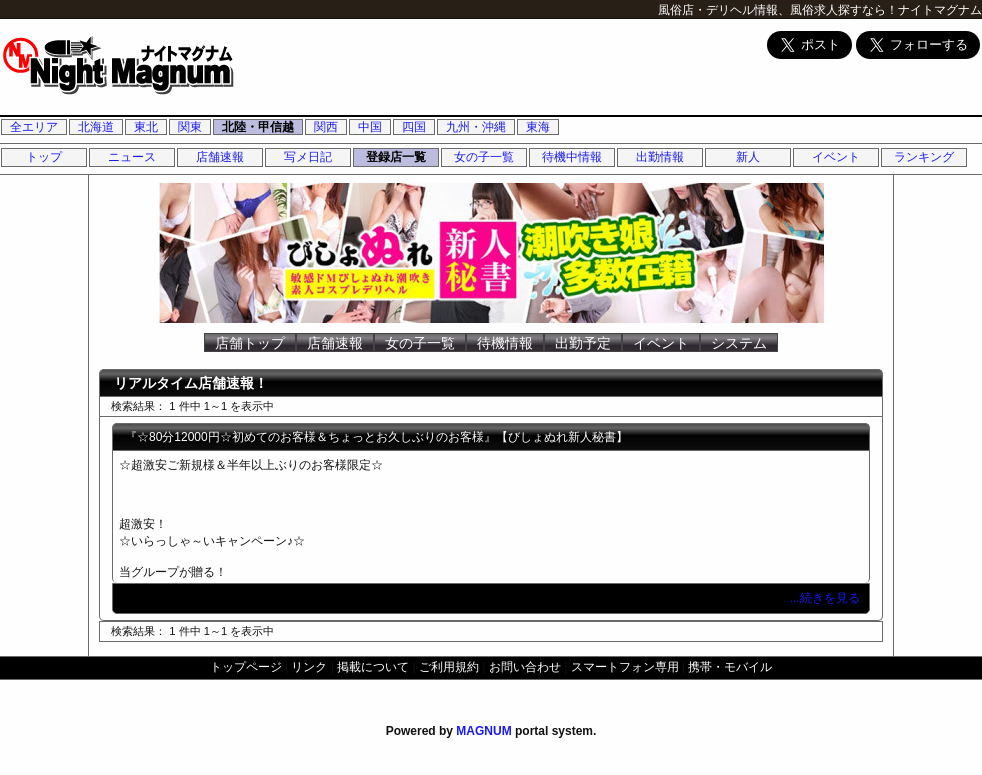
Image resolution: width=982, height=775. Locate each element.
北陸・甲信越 (258, 127)
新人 (748, 157)
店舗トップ (250, 343)
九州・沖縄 (476, 127)
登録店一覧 (396, 157)
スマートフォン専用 (625, 667)
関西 (326, 127)
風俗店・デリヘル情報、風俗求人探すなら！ (778, 10)
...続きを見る (826, 598)
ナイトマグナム (940, 10)
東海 (538, 127)
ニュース (132, 157)
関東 (190, 127)
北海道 (96, 127)
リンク (309, 667)
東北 (146, 127)
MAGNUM (483, 731)
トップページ (246, 667)
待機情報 (505, 343)
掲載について (373, 667)
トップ (44, 157)
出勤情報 (660, 157)
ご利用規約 (449, 667)
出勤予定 (583, 343)
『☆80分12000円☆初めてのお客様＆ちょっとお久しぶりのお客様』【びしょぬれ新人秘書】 (376, 437)
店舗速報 (220, 157)
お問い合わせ (525, 667)
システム (739, 343)
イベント (836, 157)
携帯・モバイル (730, 667)
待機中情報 (572, 157)
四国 (414, 127)
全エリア (34, 127)
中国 (370, 127)
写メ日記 (308, 157)
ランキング (924, 157)
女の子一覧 (484, 157)
